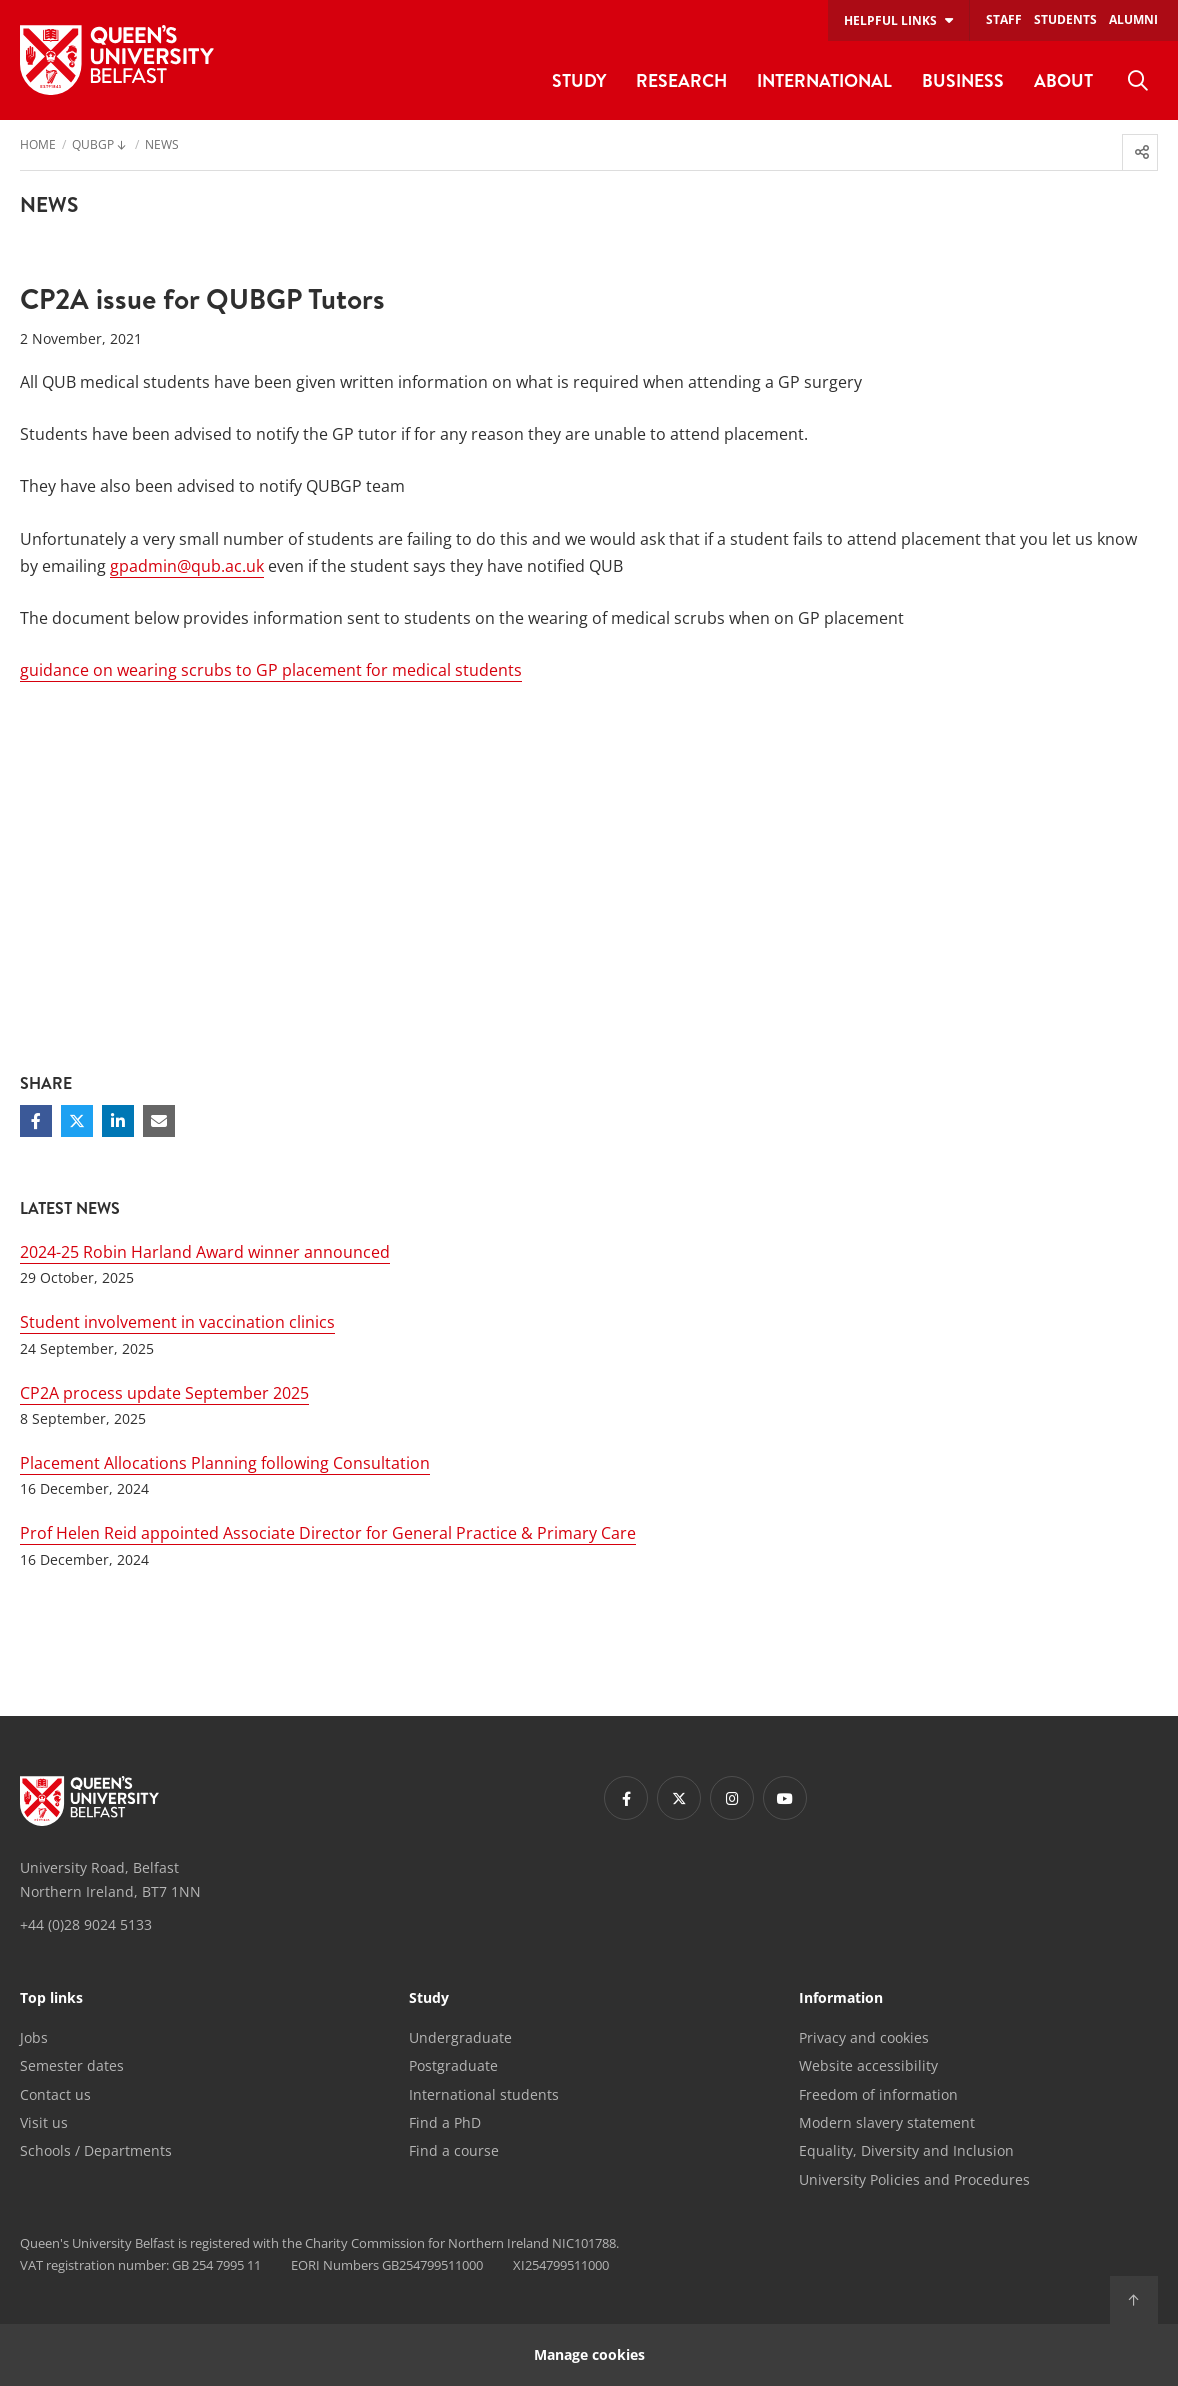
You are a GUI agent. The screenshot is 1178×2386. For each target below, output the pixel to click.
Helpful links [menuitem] (890, 20)
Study (429, 1999)
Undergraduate (460, 2037)
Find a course (454, 2150)
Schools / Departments (96, 2150)
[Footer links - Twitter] (679, 1798)
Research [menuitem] (681, 80)
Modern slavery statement (887, 2122)
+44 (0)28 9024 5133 (86, 1924)
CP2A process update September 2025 (164, 1393)
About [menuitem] (1063, 80)
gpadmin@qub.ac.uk (187, 566)
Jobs (34, 2037)
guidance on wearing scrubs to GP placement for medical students (271, 670)
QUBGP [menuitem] (93, 146)
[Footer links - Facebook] (626, 1798)
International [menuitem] (824, 80)
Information (841, 1999)
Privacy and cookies (864, 2037)
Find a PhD (445, 2122)
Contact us (55, 2094)
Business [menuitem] (963, 80)
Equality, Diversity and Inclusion (906, 2150)
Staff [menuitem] (1004, 19)
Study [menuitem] (579, 80)
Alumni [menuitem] (1133, 19)
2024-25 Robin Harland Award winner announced (205, 1252)
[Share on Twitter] (77, 1121)
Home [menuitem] (38, 146)
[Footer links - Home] (89, 1801)
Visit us (44, 2122)
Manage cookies (589, 2354)
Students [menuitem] (1065, 19)
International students (484, 2094)
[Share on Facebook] (36, 1121)
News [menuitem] (162, 146)
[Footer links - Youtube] (785, 1798)
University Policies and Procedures (914, 2179)
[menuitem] (1138, 81)
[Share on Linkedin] (118, 1121)
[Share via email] (159, 1121)
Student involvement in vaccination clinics (177, 1322)
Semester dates (72, 2065)
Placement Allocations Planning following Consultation (225, 1463)
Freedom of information (878, 2094)
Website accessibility (868, 2065)
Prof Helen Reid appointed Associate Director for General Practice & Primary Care (328, 1533)
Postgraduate (453, 2065)
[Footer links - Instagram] (732, 1798)
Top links (51, 1999)
